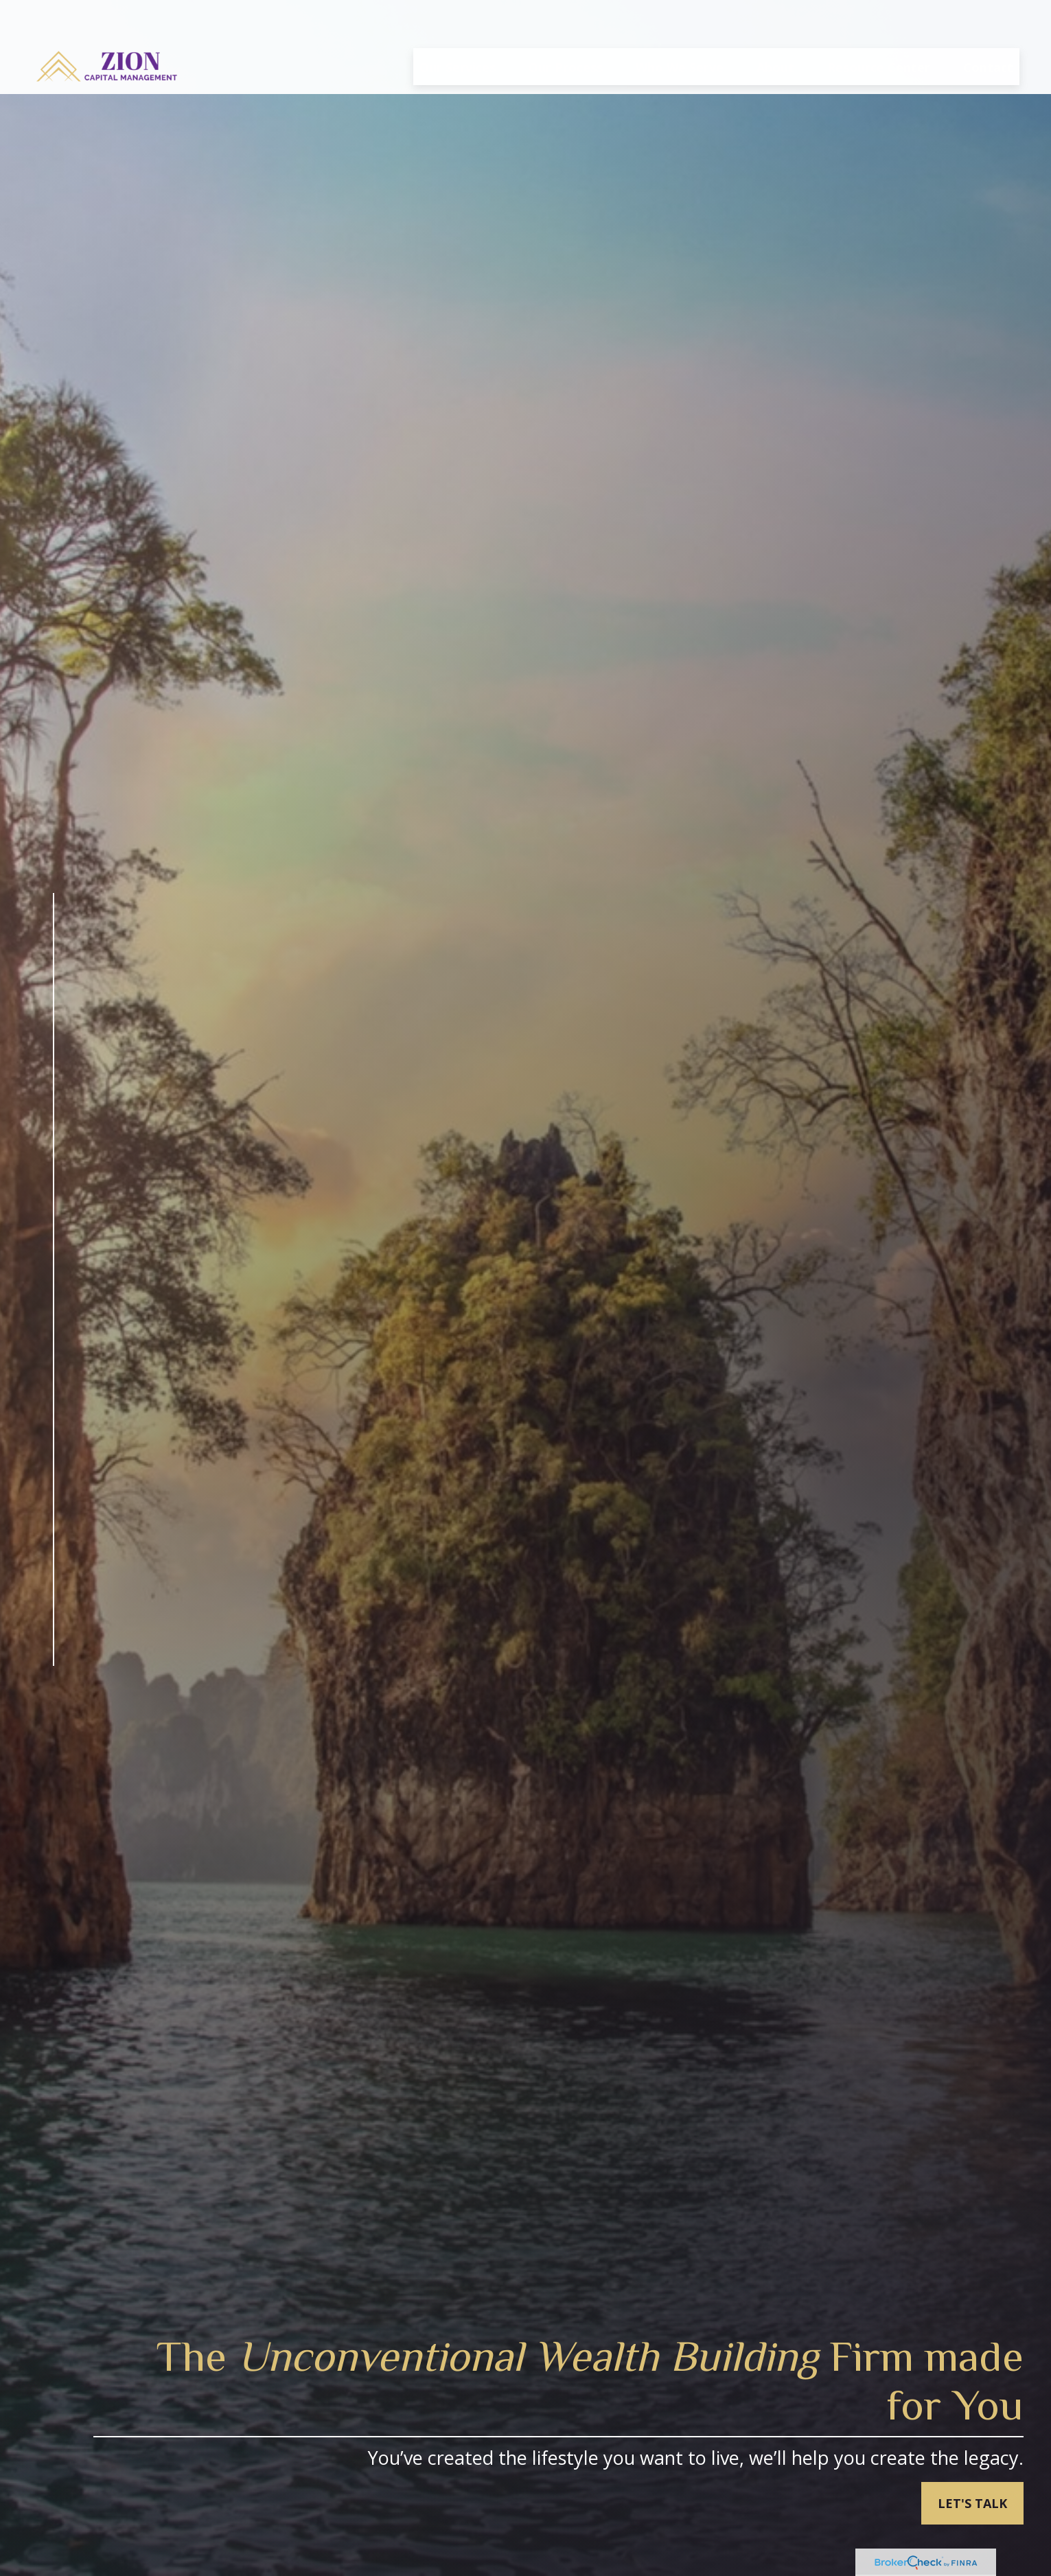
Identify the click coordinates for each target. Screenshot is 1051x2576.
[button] (457, 27)
